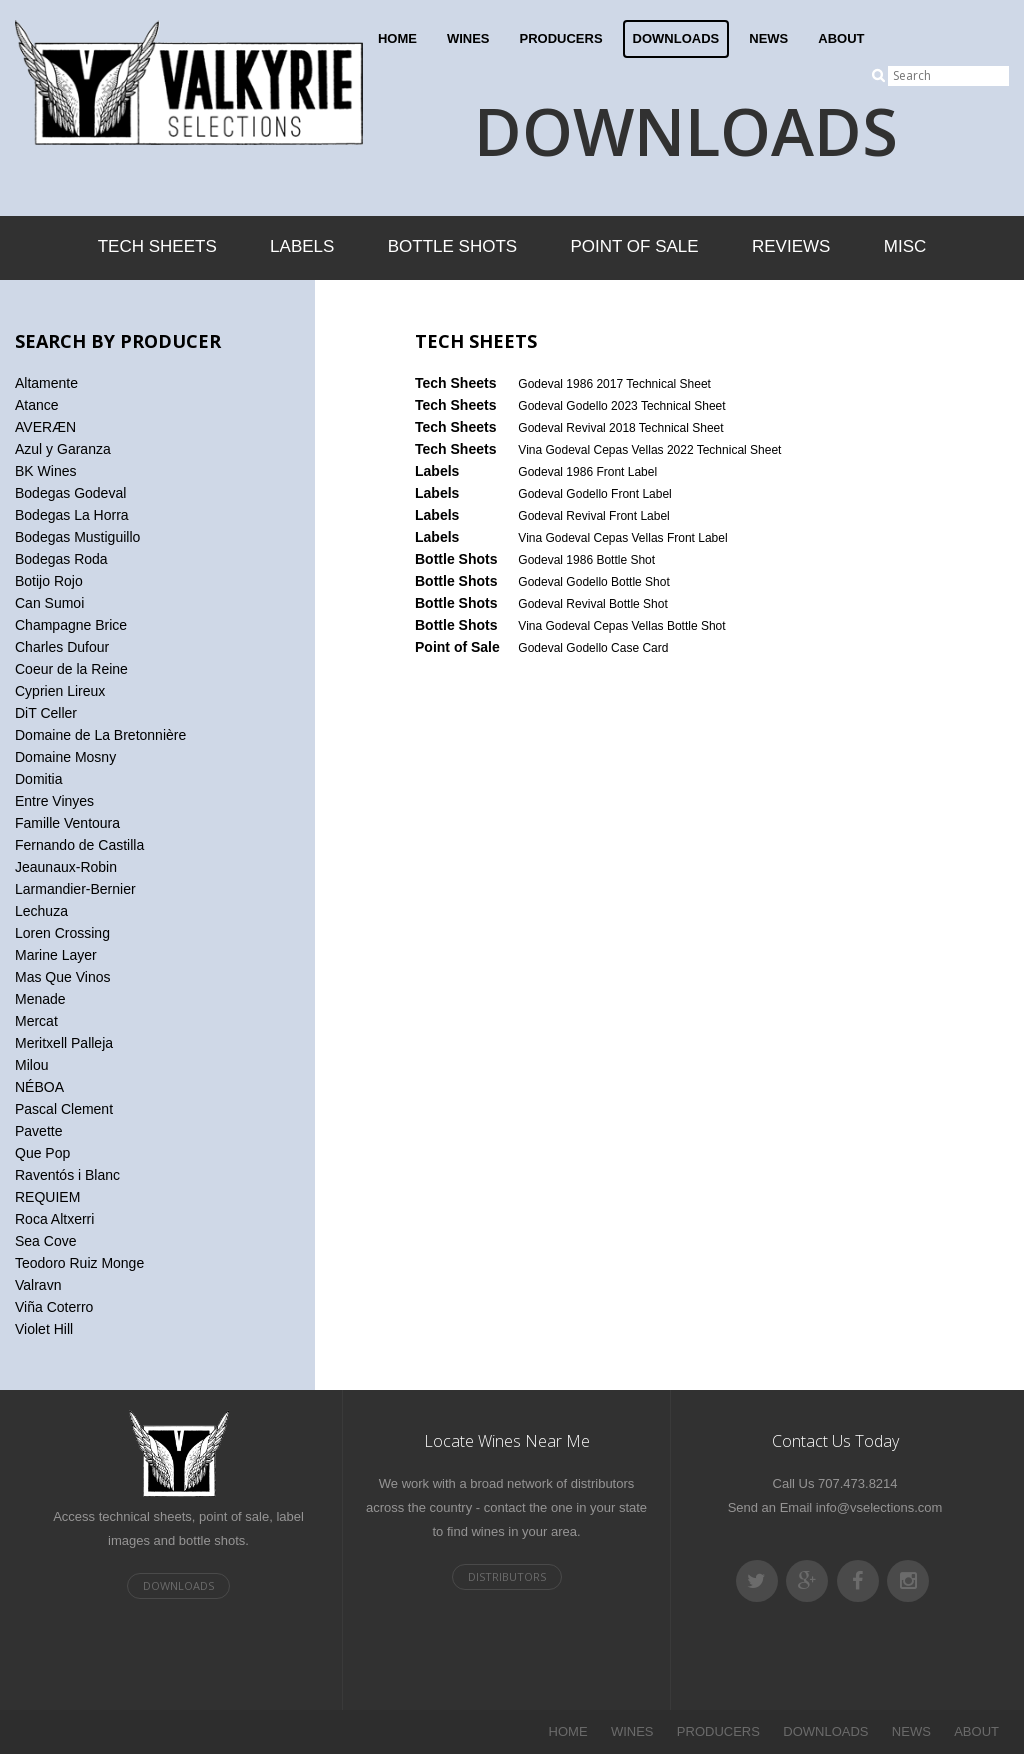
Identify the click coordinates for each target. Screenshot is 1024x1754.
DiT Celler (46, 713)
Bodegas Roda (61, 559)
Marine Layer (56, 955)
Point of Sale (634, 246)
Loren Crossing (62, 933)
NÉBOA (39, 1087)
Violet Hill (44, 1329)
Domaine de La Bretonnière (100, 735)
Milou (31, 1065)
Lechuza (41, 911)
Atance (37, 405)
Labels (302, 246)
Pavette (38, 1131)
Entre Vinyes (54, 801)
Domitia (38, 779)
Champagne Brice (71, 625)
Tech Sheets (157, 246)
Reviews (791, 246)
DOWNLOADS (676, 38)
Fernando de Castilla (79, 845)
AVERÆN (45, 427)
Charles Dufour (62, 647)
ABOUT (841, 38)
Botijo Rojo (49, 581)
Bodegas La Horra (72, 515)
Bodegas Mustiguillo (77, 537)
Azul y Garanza (63, 449)
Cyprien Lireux (60, 691)
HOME (397, 38)
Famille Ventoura (67, 823)
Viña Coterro (54, 1307)
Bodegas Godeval (70, 493)
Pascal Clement (64, 1109)
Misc (905, 246)
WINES (468, 38)
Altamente (46, 383)
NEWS (768, 38)
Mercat (36, 1021)
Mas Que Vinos (62, 977)
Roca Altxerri (54, 1219)
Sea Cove (45, 1241)
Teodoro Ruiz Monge (79, 1263)
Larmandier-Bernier (75, 889)
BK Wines (45, 471)
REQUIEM (47, 1197)
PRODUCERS (561, 38)
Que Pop (42, 1153)
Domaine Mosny (65, 757)
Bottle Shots (452, 246)
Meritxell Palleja (64, 1043)
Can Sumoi (49, 603)
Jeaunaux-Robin (66, 867)
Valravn (38, 1285)
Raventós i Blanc (67, 1175)
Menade (40, 999)
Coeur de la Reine (71, 669)
